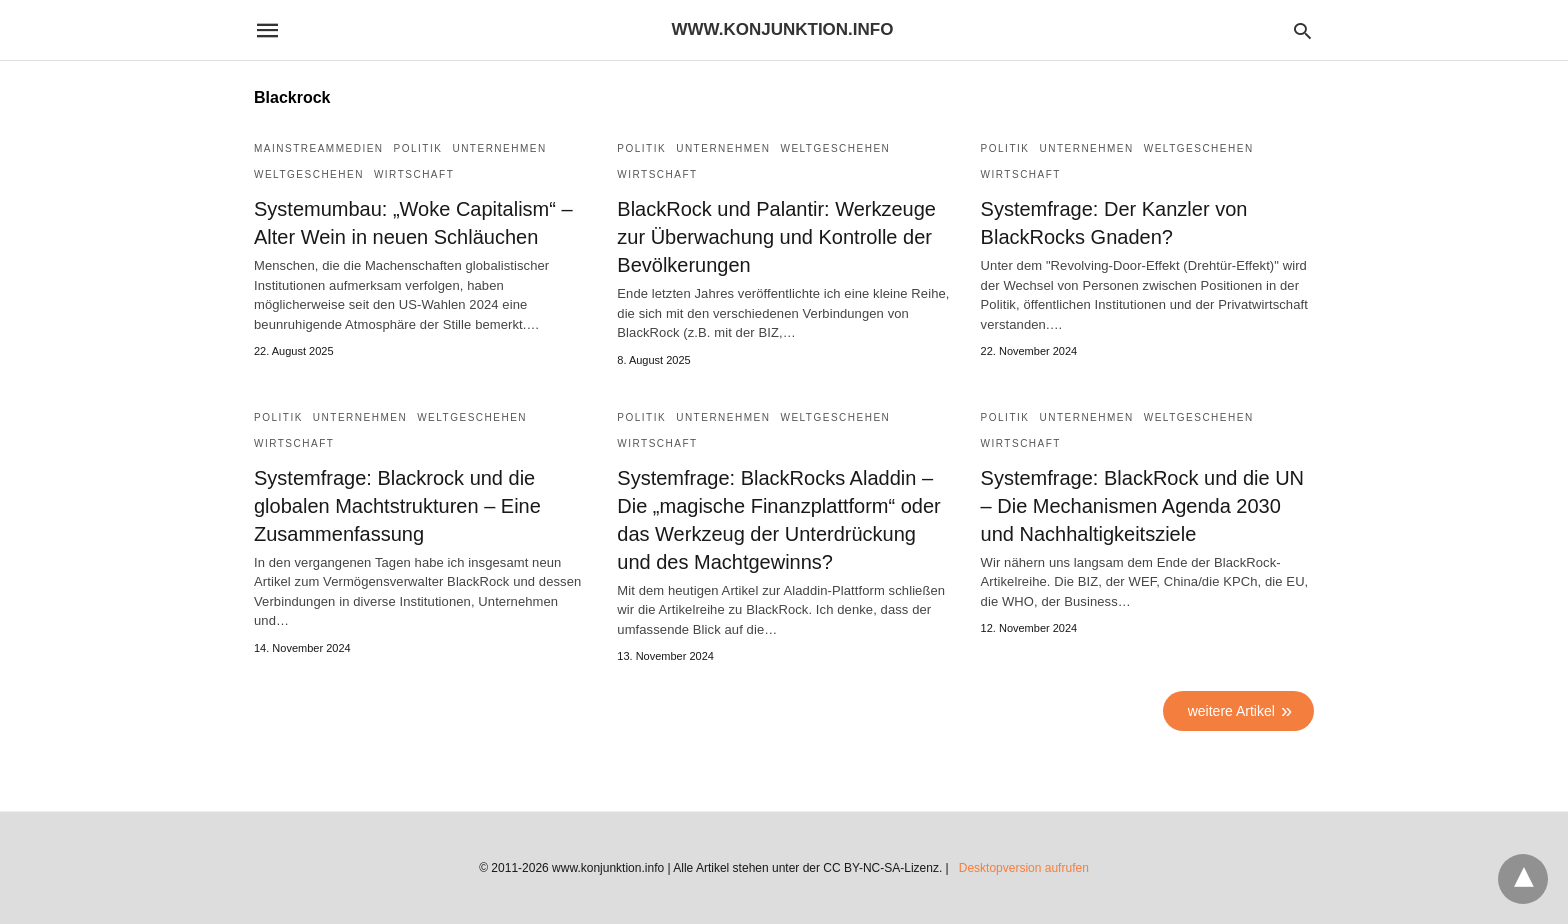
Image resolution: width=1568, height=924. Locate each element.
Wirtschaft (414, 174)
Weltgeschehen (309, 174)
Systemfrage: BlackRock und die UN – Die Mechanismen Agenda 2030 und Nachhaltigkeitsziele (1142, 506)
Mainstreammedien (319, 148)
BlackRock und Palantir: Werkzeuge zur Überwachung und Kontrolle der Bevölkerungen (776, 237)
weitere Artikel (1231, 711)
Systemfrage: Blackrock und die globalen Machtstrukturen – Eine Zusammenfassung (397, 506)
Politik (418, 148)
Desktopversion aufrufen (1024, 868)
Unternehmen (499, 148)
